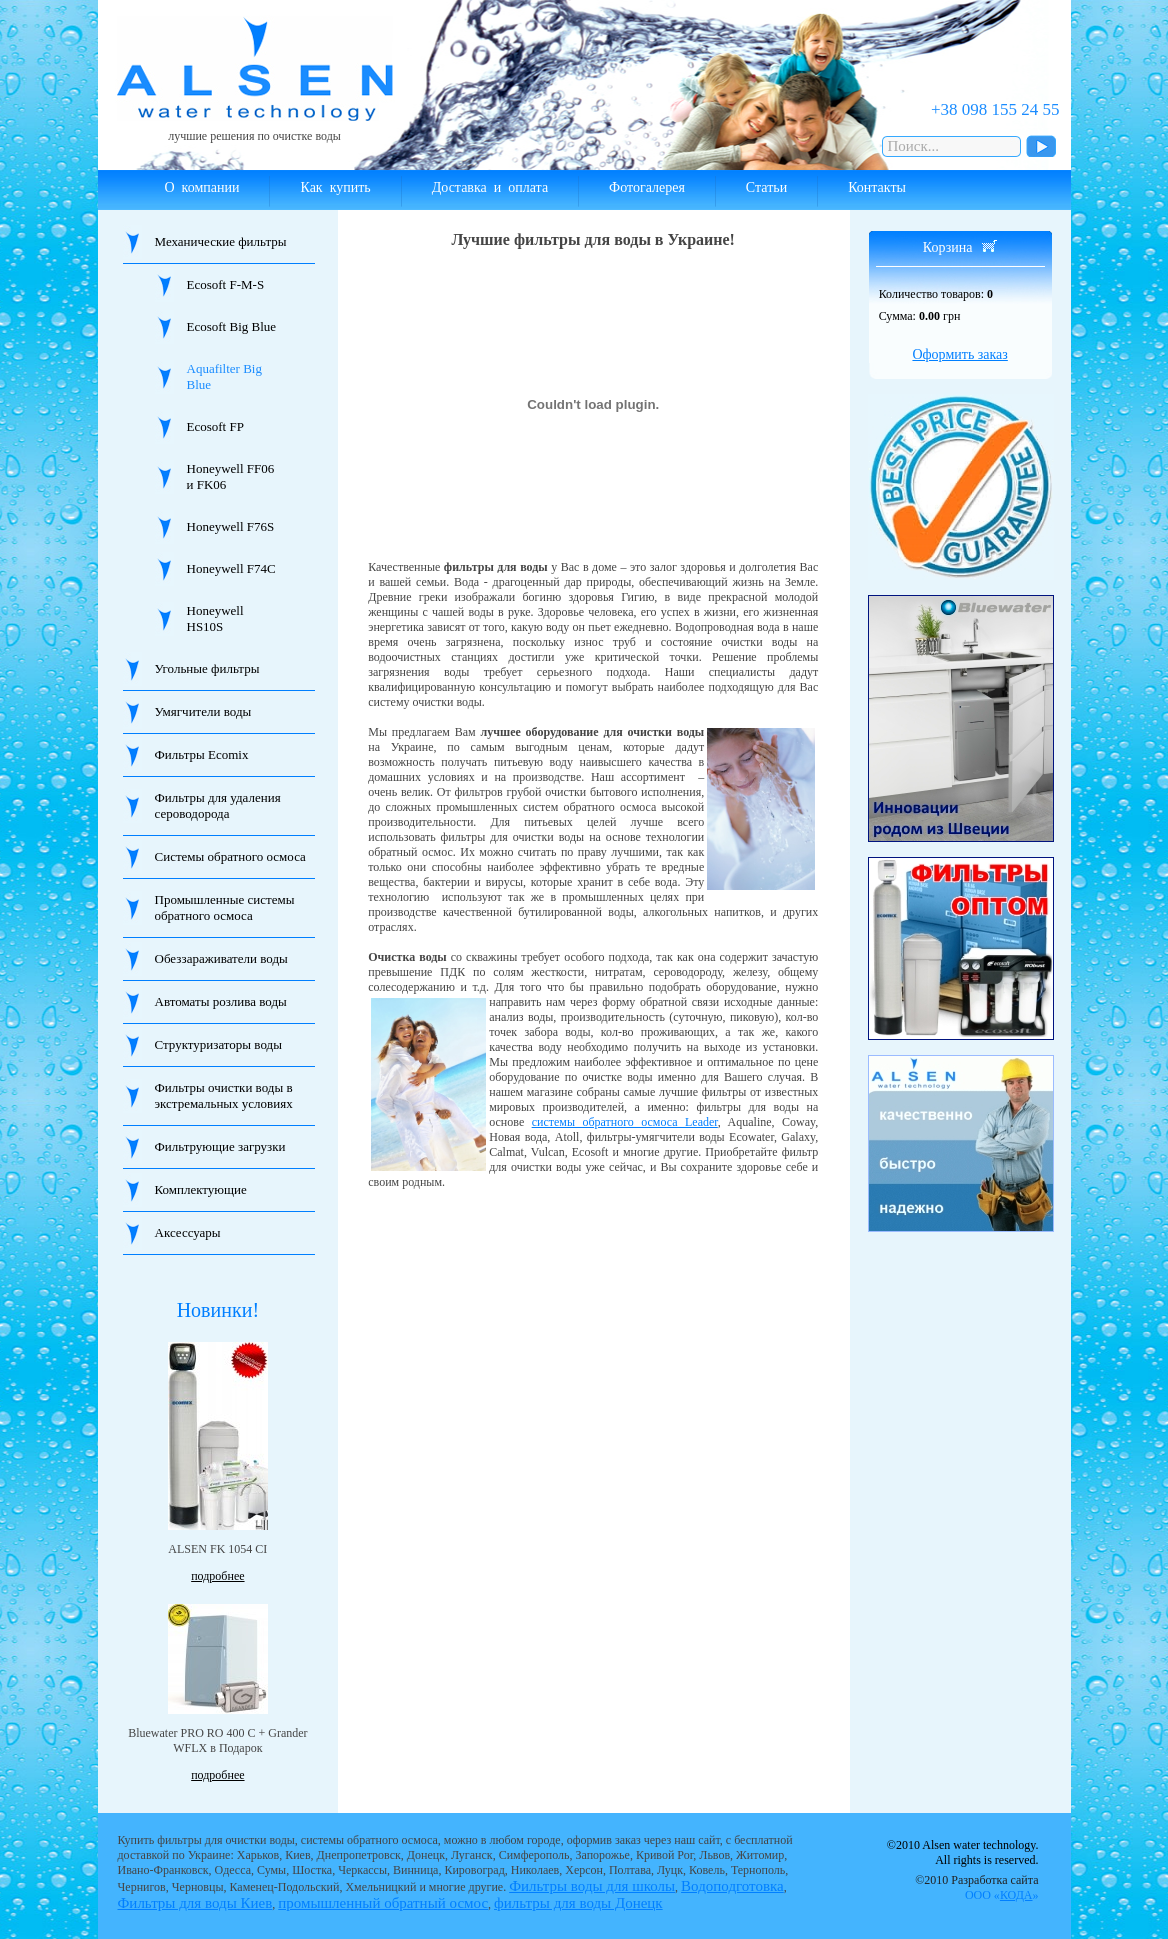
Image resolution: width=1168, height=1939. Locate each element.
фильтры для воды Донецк (578, 1903)
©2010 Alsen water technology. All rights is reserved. (963, 1852)
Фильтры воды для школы (592, 1886)
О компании (202, 187)
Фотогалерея (647, 187)
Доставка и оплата (490, 187)
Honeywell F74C (231, 568)
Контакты (877, 187)
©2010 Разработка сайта (976, 1887)
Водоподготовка (732, 1886)
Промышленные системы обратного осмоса (225, 907)
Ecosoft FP (215, 426)
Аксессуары (188, 1232)
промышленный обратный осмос (383, 1903)
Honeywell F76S (231, 526)
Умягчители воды (203, 711)
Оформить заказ (959, 354)
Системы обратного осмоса (230, 856)
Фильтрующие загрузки (220, 1146)
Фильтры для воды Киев (195, 1903)
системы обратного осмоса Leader (625, 1122)
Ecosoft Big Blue (232, 326)
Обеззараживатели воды (221, 958)
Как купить (335, 187)
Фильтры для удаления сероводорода (218, 805)
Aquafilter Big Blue (224, 376)
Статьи (766, 187)
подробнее (217, 1576)
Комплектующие (201, 1189)
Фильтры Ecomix (202, 754)
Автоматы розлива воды (221, 1001)
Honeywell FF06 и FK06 (231, 476)
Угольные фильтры (207, 668)
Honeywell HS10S (215, 618)
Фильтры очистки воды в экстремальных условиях (224, 1095)
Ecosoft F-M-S (226, 284)
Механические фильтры (221, 241)
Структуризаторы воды (218, 1044)
